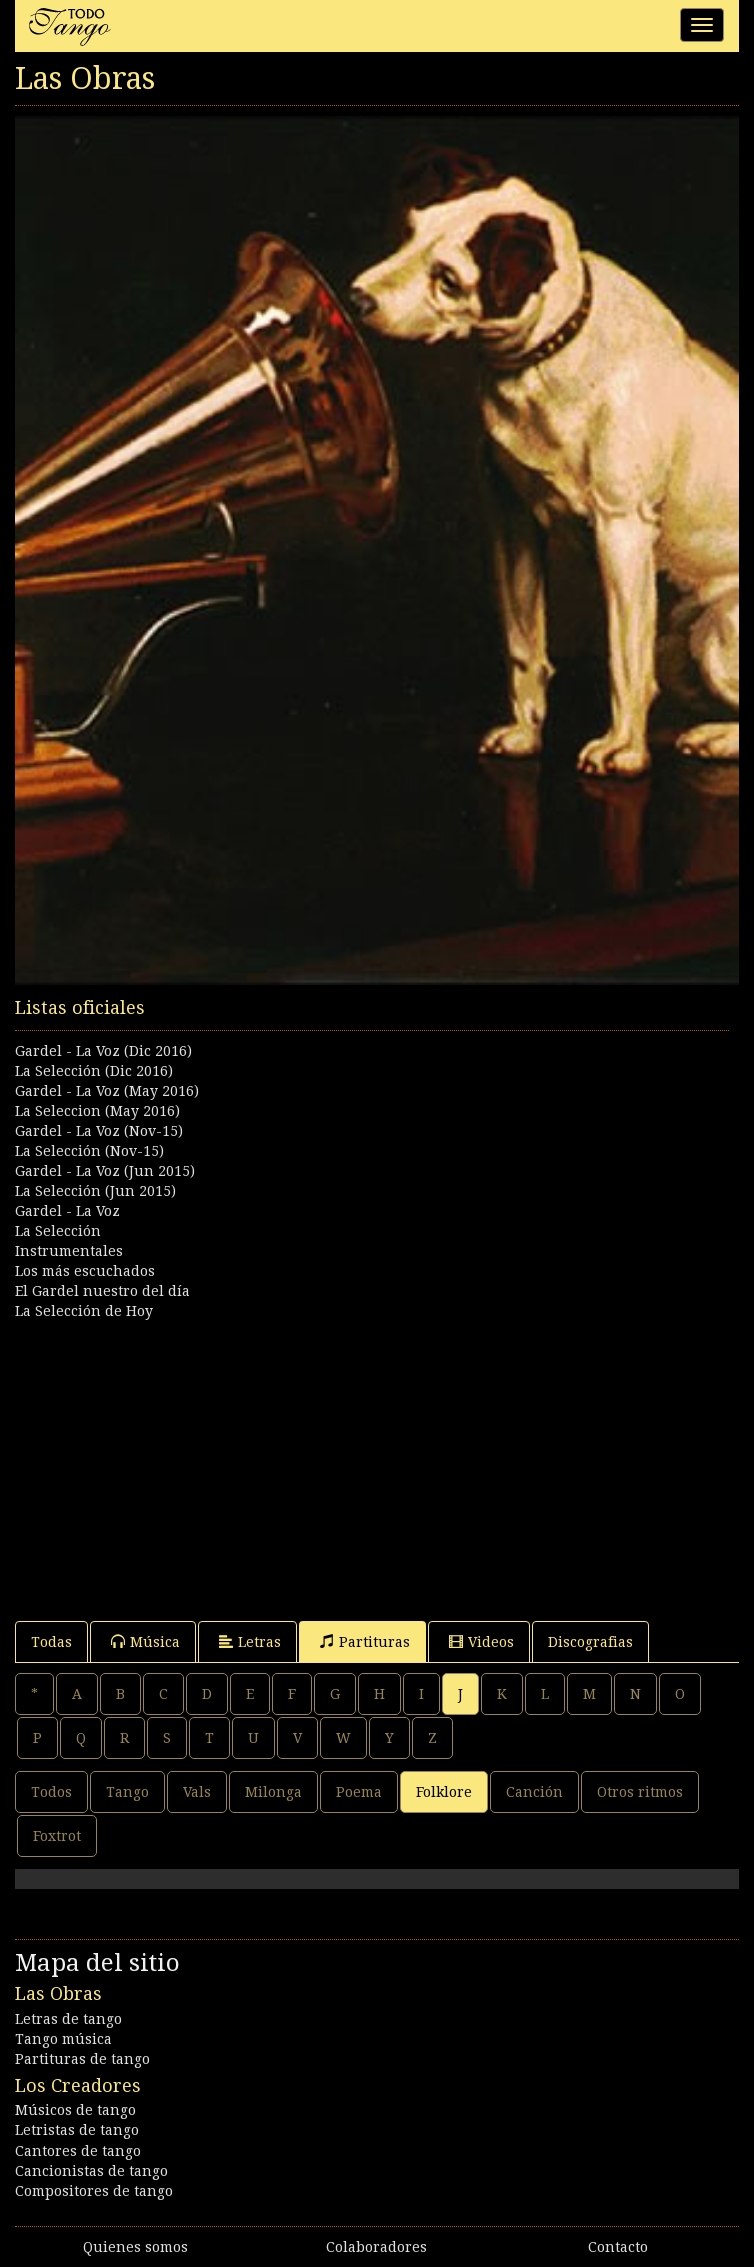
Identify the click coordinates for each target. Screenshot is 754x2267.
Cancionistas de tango (91, 2171)
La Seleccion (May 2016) (97, 1111)
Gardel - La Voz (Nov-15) (99, 1131)
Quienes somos (135, 2247)
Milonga (273, 1792)
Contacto (618, 2247)
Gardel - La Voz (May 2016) (107, 1091)
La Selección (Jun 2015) (95, 1191)
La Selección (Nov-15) (89, 1151)
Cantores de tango (78, 2151)
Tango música (63, 2039)
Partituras (365, 1641)
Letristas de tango (77, 2130)
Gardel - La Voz (67, 1211)
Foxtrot (57, 1836)
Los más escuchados (85, 1271)
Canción (534, 1792)
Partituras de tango (82, 2059)
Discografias (590, 1642)
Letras (250, 1641)
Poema (359, 1792)
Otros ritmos (640, 1792)
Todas (51, 1642)
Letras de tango (68, 2019)
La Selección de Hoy (84, 1311)
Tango (127, 1792)
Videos (481, 1641)
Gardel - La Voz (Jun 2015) (105, 1171)
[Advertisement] (377, 1461)
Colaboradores (376, 2247)
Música (145, 1641)
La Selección (58, 1231)
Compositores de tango (94, 2191)
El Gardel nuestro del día (102, 1291)
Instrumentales (69, 1251)
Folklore (444, 1792)
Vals (197, 1792)
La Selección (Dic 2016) (94, 1071)
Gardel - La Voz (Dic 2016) (103, 1051)
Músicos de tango (75, 2110)
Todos (51, 1792)
